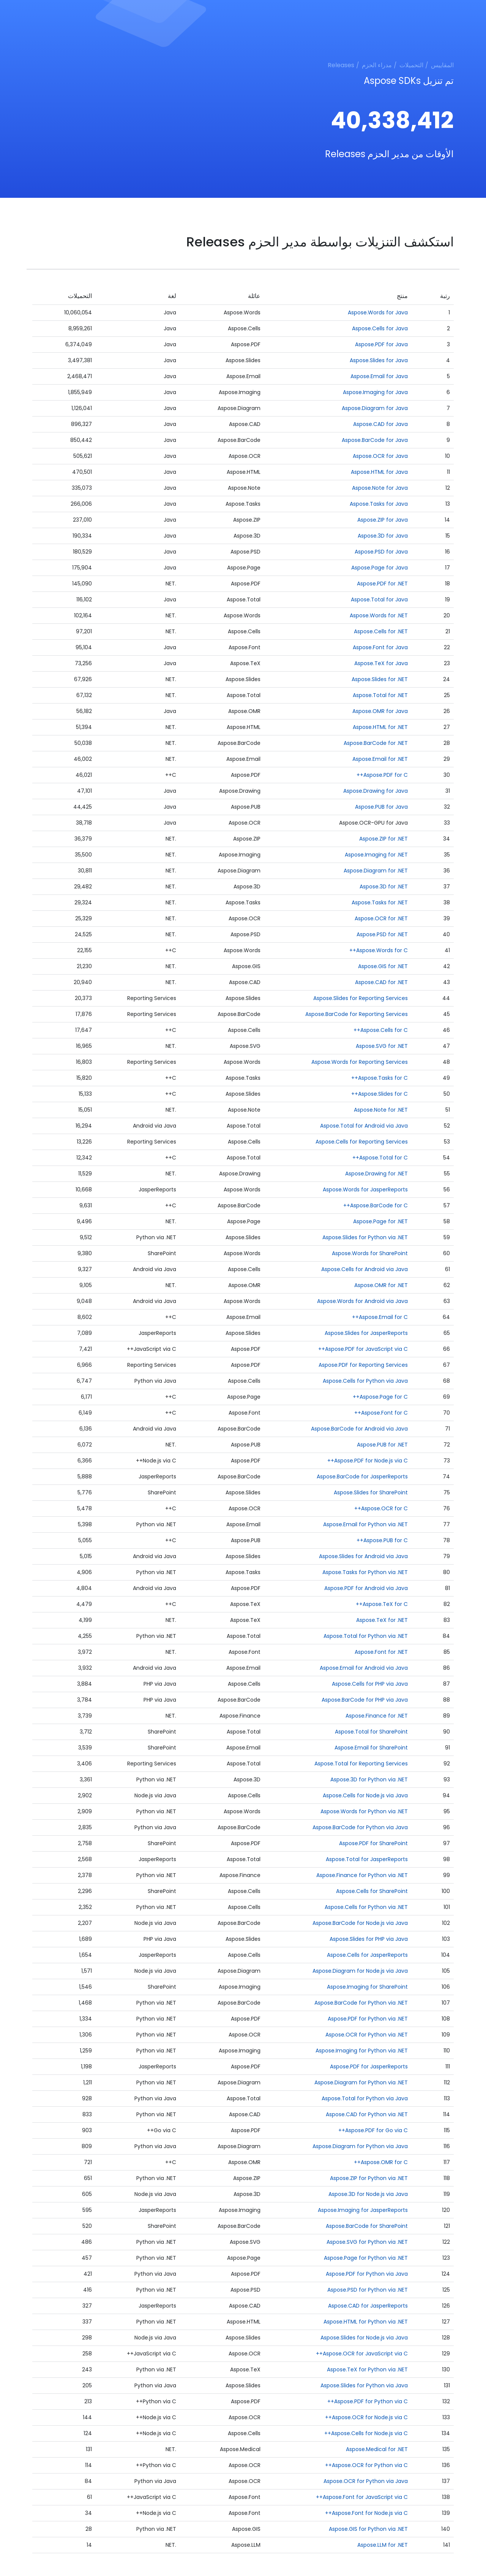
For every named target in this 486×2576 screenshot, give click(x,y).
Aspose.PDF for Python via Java (367, 2274)
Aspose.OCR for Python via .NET (366, 2034)
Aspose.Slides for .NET (380, 679)
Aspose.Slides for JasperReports (366, 1333)
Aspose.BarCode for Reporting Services (356, 1014)
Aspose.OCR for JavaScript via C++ (362, 2353)
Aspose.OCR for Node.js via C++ (366, 2417)
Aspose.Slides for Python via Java (364, 2385)
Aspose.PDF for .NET (382, 583)
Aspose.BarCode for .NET (376, 743)
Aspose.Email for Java (379, 376)
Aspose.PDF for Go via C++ (373, 2130)
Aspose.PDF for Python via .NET (368, 2018)
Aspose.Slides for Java (379, 360)
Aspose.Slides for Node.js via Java (364, 2337)
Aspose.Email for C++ (380, 1317)
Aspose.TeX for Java (381, 663)
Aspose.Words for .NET (379, 615)
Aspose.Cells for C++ (380, 1030)
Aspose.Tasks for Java (379, 504)
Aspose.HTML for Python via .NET (365, 2321)
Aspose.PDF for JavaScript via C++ (363, 1349)
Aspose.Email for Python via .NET (365, 1524)
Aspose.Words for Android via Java (362, 1301)
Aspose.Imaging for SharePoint (367, 1987)
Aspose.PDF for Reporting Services (363, 1365)
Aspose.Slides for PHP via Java (369, 1939)
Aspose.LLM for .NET (382, 2545)
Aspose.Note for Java (380, 488)
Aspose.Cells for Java (380, 328)
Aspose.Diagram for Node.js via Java (360, 1971)
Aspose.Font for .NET (381, 1652)
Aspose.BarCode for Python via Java (360, 1827)
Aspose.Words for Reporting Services (359, 1062)
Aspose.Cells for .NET (381, 631)
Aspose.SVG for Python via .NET (367, 2242)
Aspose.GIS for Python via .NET (368, 2529)
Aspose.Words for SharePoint (370, 1253)
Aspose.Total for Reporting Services (361, 1763)
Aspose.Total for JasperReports (367, 1859)
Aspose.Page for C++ (380, 1397)
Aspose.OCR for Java (380, 456)
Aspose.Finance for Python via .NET (362, 1875)
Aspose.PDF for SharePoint (373, 1843)
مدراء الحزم (377, 65)
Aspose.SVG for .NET (382, 1046)
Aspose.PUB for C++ (382, 1540)
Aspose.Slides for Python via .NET (365, 1237)
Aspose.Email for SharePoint (371, 1747)
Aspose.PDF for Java (381, 344)
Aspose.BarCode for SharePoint (367, 2226)
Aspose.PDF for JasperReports (369, 2066)
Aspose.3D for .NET (384, 886)
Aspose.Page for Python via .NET (366, 2258)
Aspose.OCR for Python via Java (365, 2481)
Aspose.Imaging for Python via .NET (362, 2050)
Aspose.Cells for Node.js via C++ (366, 2433)
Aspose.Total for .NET (380, 695)
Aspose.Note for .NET (381, 1110)
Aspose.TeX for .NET (382, 1620)
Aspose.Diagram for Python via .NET (361, 2082)
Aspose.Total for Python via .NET (365, 1636)
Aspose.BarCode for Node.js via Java (360, 1923)
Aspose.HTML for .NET (380, 727)
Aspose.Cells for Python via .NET (366, 1907)
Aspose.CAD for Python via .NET (367, 2114)
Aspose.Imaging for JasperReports (363, 2210)
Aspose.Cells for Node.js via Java (365, 1795)
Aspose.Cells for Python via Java (365, 1381)
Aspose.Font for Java (380, 647)
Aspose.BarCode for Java (375, 440)
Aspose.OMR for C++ (381, 2162)
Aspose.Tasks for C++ (379, 1078)
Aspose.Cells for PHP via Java (370, 1684)
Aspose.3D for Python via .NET (369, 1779)
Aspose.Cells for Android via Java (364, 1269)
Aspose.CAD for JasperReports (368, 2305)
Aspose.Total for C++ (380, 1157)
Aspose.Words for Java (378, 312)
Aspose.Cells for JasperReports (367, 1955)
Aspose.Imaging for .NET (376, 854)
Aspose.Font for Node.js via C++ (366, 2513)
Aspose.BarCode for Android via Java (359, 1428)
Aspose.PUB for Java (381, 807)
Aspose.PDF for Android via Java (366, 1588)
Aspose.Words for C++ (378, 950)
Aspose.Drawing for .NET (376, 1173)
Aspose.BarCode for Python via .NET (361, 2003)
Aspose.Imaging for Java (375, 392)
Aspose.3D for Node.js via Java (368, 2194)
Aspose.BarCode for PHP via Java (365, 1700)
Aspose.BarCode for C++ (375, 1205)
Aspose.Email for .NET (380, 759)
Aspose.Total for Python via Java (365, 2098)
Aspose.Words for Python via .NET (364, 1811)
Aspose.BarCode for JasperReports (362, 1476)
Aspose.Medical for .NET (377, 2449)
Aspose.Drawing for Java (375, 791)
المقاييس (442, 65)
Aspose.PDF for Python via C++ (367, 2401)
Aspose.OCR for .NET (381, 918)
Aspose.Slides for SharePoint (371, 1492)
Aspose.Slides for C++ (379, 1094)
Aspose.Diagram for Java (375, 408)
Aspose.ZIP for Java (382, 520)
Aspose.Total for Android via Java (364, 1125)
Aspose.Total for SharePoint (371, 1731)
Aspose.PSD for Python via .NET (367, 2290)
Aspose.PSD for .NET (382, 934)
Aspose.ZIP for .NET (383, 838)
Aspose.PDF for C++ (382, 775)
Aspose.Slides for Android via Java (363, 1556)
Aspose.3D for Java (383, 535)
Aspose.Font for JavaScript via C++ (362, 2497)
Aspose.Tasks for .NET (380, 902)
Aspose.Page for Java (379, 567)
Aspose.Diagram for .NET (376, 870)
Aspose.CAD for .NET (381, 982)
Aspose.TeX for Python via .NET (367, 2369)
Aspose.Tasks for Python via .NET (365, 1572)
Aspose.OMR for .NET (381, 1285)
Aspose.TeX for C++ (382, 1604)
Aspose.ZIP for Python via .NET (369, 2178)
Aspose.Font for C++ (381, 1413)
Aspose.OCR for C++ (381, 1508)
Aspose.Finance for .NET (377, 1715)
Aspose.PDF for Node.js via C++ (367, 1460)
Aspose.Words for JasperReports (365, 1189)
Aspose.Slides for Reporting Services (360, 998)
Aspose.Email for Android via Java (364, 1668)
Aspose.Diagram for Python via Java (360, 2146)
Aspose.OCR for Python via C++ (366, 2465)
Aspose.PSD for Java (381, 551)
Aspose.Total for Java (379, 599)
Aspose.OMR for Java (380, 711)
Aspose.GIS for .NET (383, 966)
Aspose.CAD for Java (380, 424)
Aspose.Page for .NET (380, 1221)
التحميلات (411, 65)
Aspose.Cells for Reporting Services (362, 1141)
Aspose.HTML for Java (379, 472)
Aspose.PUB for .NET (382, 1444)
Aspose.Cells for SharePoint (372, 1891)
